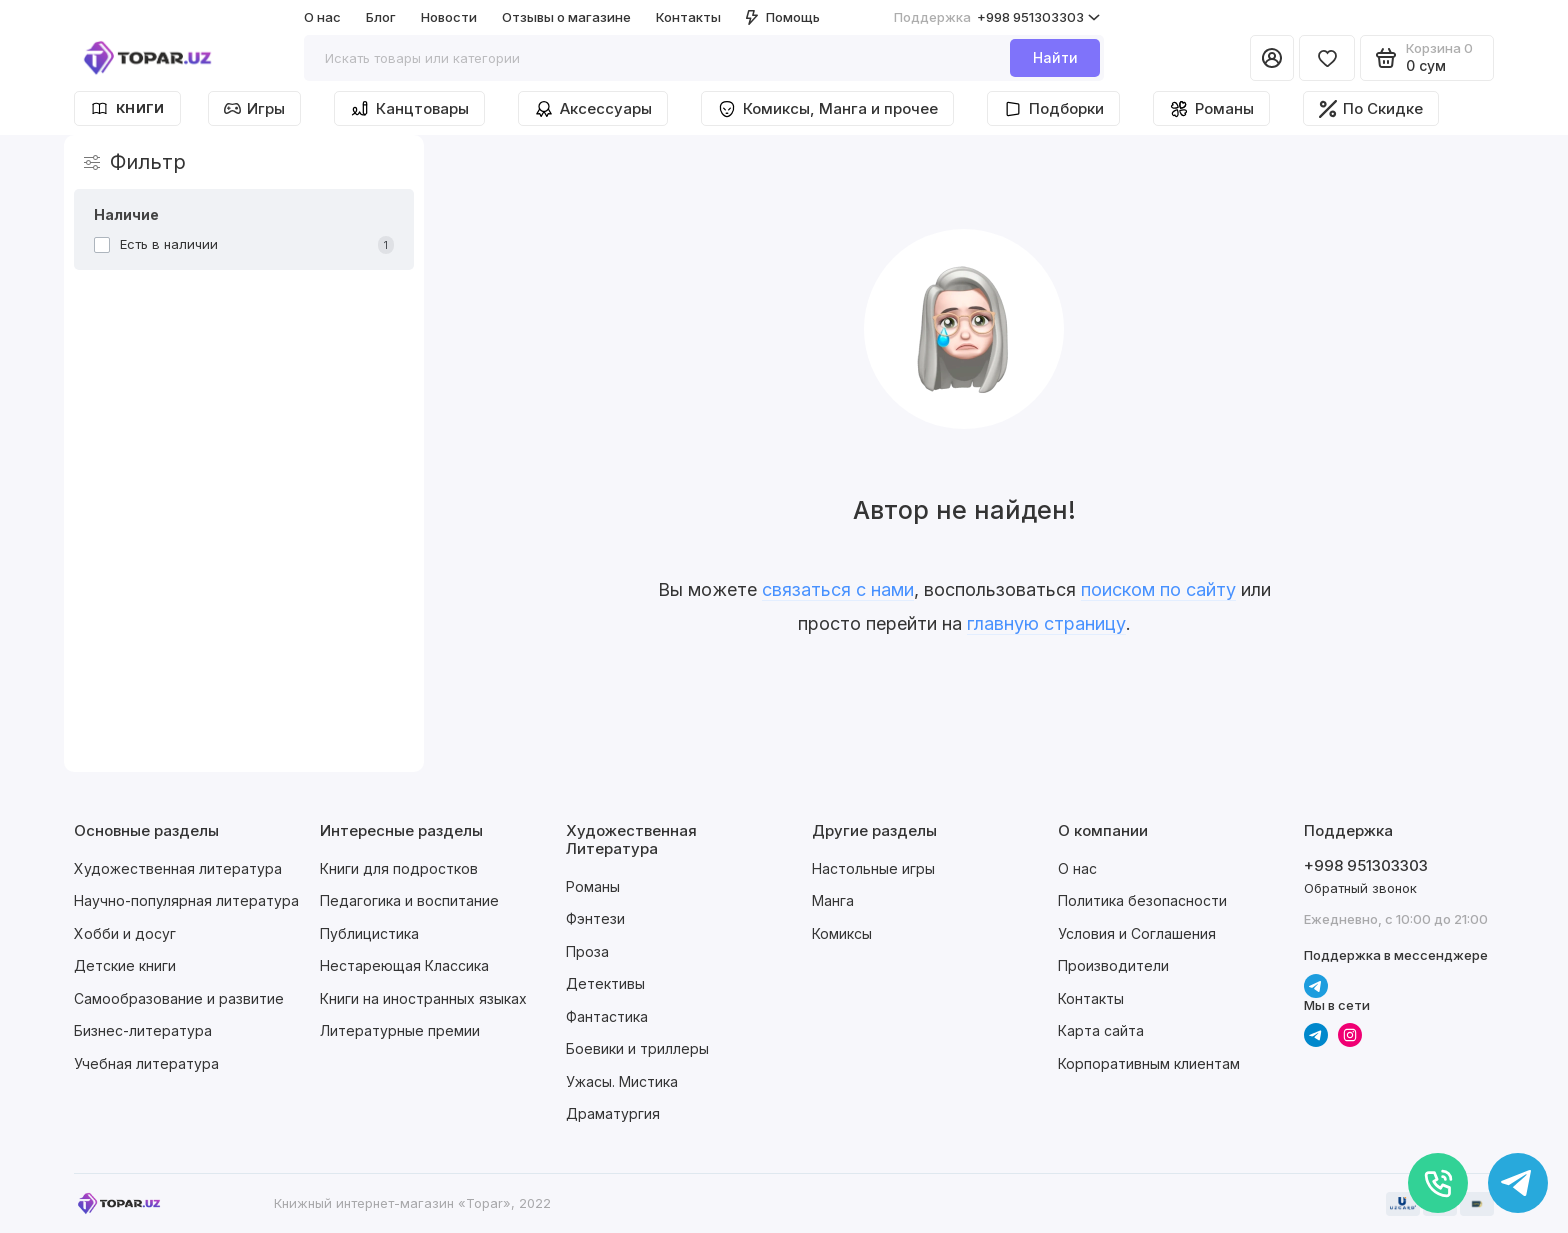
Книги (127, 108)
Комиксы (842, 933)
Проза (587, 951)
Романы (1211, 109)
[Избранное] (1327, 58)
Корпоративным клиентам (1149, 1063)
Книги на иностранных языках (423, 998)
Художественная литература (178, 868)
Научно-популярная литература (186, 900)
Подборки (1053, 109)
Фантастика (607, 1016)
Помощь (783, 17)
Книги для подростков (399, 868)
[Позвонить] (1438, 1183)
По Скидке (1371, 108)
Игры (254, 108)
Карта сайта (1101, 1030)
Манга (833, 900)
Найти (1055, 57)
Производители (1113, 965)
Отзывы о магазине (566, 17)
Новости (449, 17)
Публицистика (369, 933)
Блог (381, 17)
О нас (322, 17)
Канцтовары (409, 109)
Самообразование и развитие (179, 998)
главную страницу (1046, 623)
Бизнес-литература (143, 1030)
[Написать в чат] (1518, 1183)
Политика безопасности (1142, 900)
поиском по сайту (1158, 589)
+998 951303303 (997, 17)
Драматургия (613, 1113)
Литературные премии (400, 1030)
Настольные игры (873, 868)
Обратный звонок (1360, 888)
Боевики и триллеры (637, 1048)
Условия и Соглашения (1137, 933)
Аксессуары (593, 109)
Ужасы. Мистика (622, 1081)
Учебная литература (146, 1063)
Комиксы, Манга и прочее (827, 109)
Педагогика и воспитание (409, 900)
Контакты (688, 17)
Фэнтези (595, 918)
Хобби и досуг (125, 933)
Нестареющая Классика (404, 965)
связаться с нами (838, 589)
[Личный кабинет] (1272, 58)
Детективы (605, 983)
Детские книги (125, 965)
